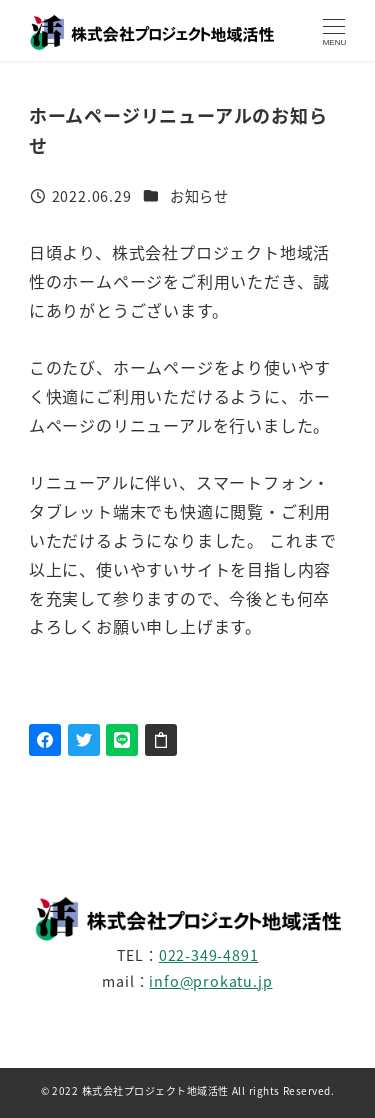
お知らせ (199, 196)
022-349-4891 (209, 955)
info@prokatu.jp (210, 981)
